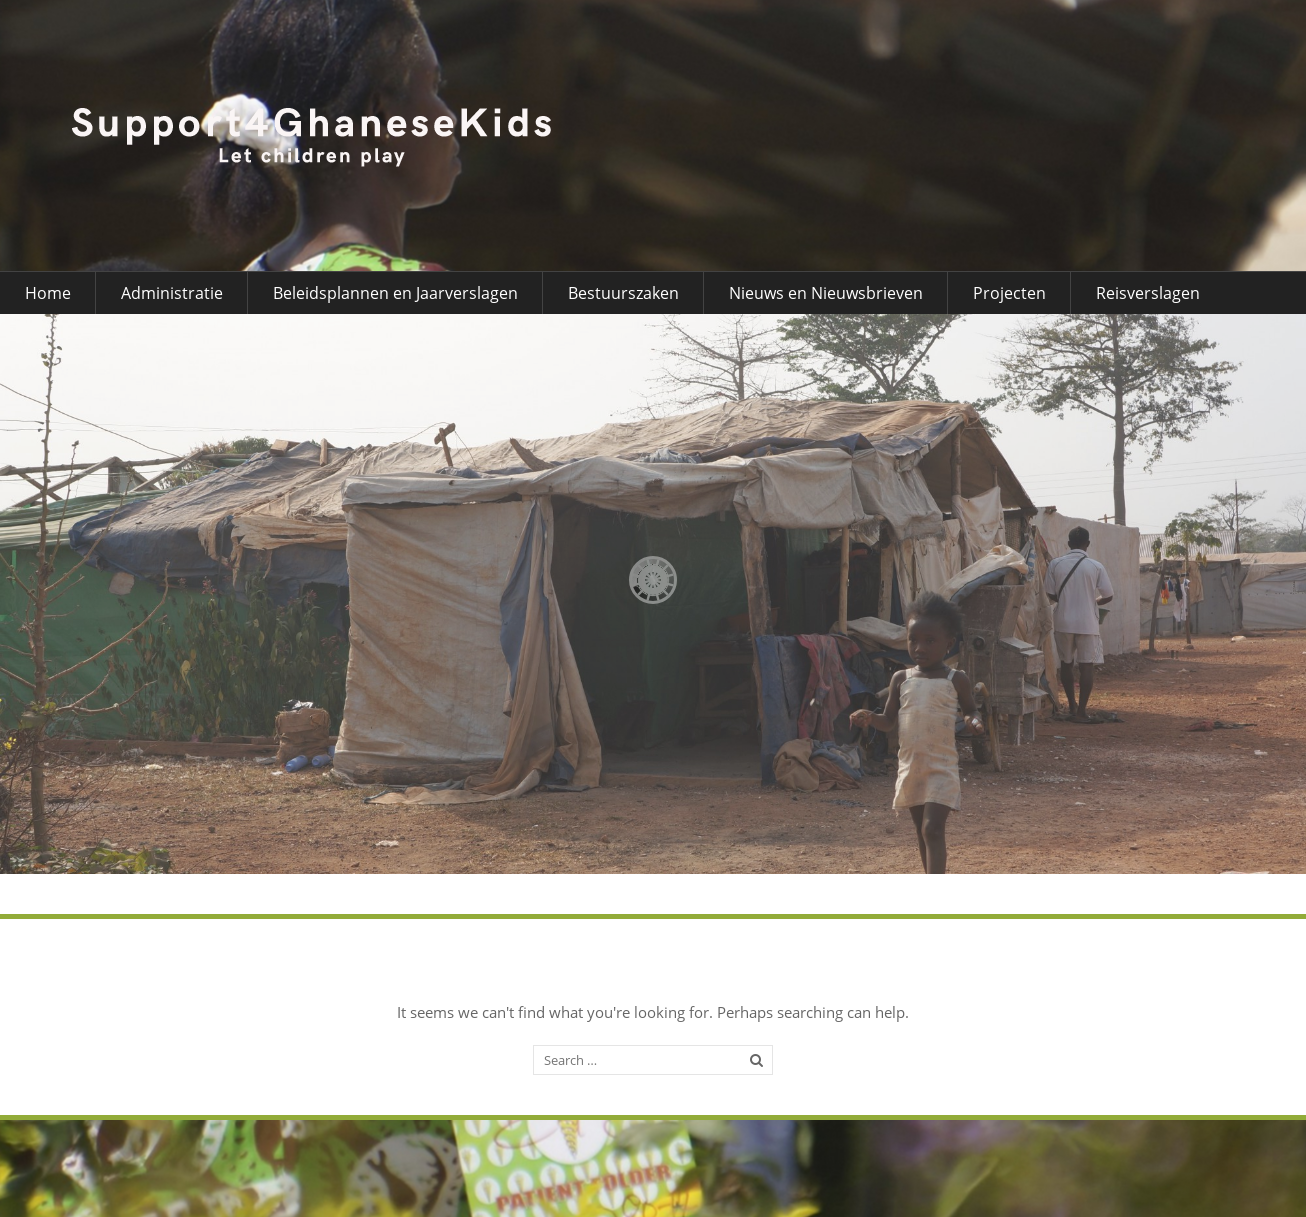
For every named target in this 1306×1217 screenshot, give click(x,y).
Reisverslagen (1148, 293)
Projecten (1009, 293)
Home (48, 293)
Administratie (172, 293)
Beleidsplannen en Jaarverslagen (395, 293)
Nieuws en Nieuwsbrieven (826, 293)
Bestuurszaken (623, 293)
